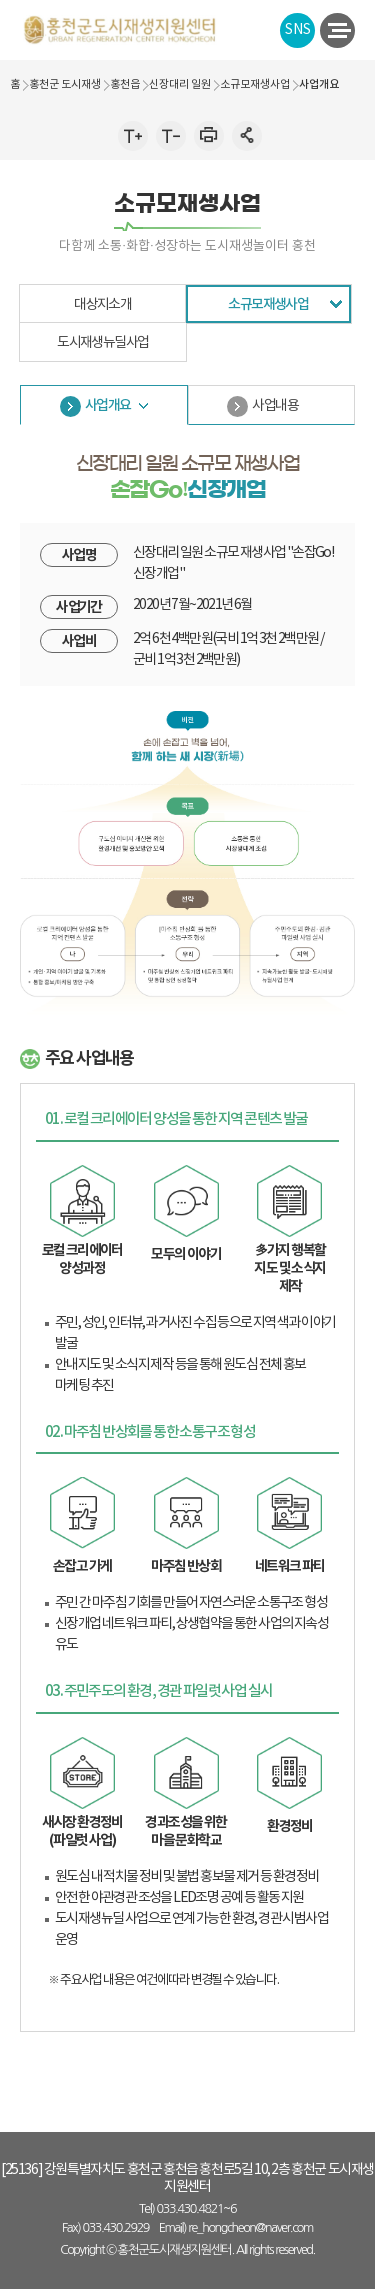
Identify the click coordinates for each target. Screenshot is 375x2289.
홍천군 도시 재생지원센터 (120, 29)
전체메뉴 (335, 30)
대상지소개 (102, 305)
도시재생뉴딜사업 (102, 343)
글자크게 (133, 135)
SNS (298, 30)
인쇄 (209, 135)
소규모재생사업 (268, 304)
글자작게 (171, 135)
